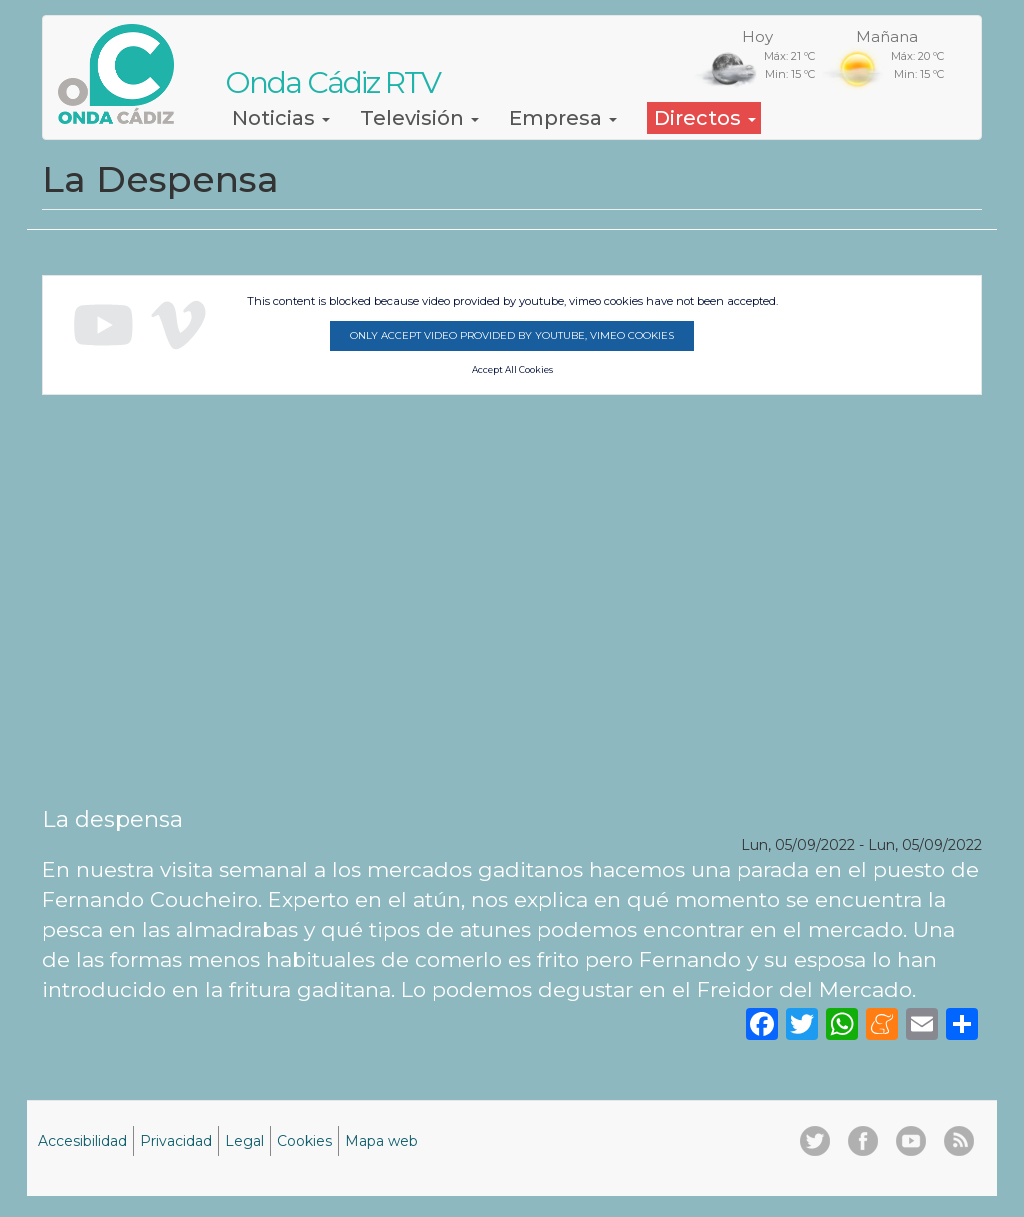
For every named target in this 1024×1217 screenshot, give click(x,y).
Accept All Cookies (512, 370)
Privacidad (176, 1141)
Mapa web (381, 1141)
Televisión (419, 118)
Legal (244, 1141)
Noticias (281, 118)
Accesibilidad (82, 1141)
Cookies (304, 1141)
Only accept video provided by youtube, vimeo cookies (512, 335)
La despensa (112, 819)
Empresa (563, 118)
